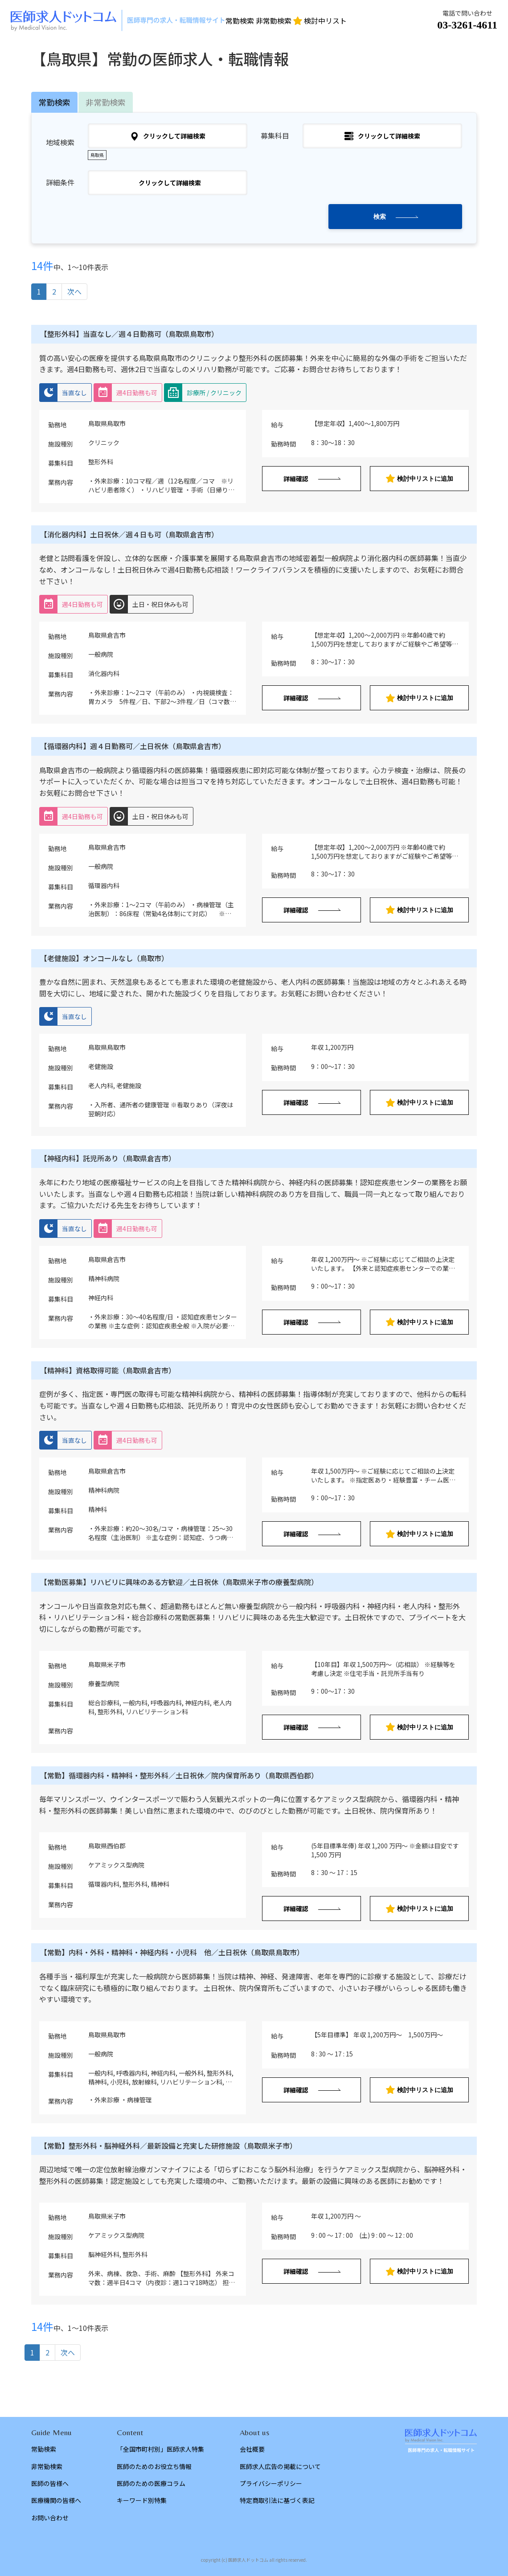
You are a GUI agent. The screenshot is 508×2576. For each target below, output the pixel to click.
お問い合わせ (50, 2517)
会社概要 (252, 2449)
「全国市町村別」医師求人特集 (160, 2449)
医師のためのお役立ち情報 (154, 2466)
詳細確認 (295, 478)
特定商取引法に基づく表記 (277, 2500)
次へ (74, 291)
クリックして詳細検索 (167, 136)
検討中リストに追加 (419, 478)
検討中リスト (320, 20)
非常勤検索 (273, 20)
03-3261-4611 (467, 25)
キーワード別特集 (142, 2500)
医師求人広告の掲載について (280, 2466)
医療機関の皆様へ (56, 2500)
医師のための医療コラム (151, 2483)
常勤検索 (239, 20)
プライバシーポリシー (271, 2483)
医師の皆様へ (50, 2483)
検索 (379, 216)
